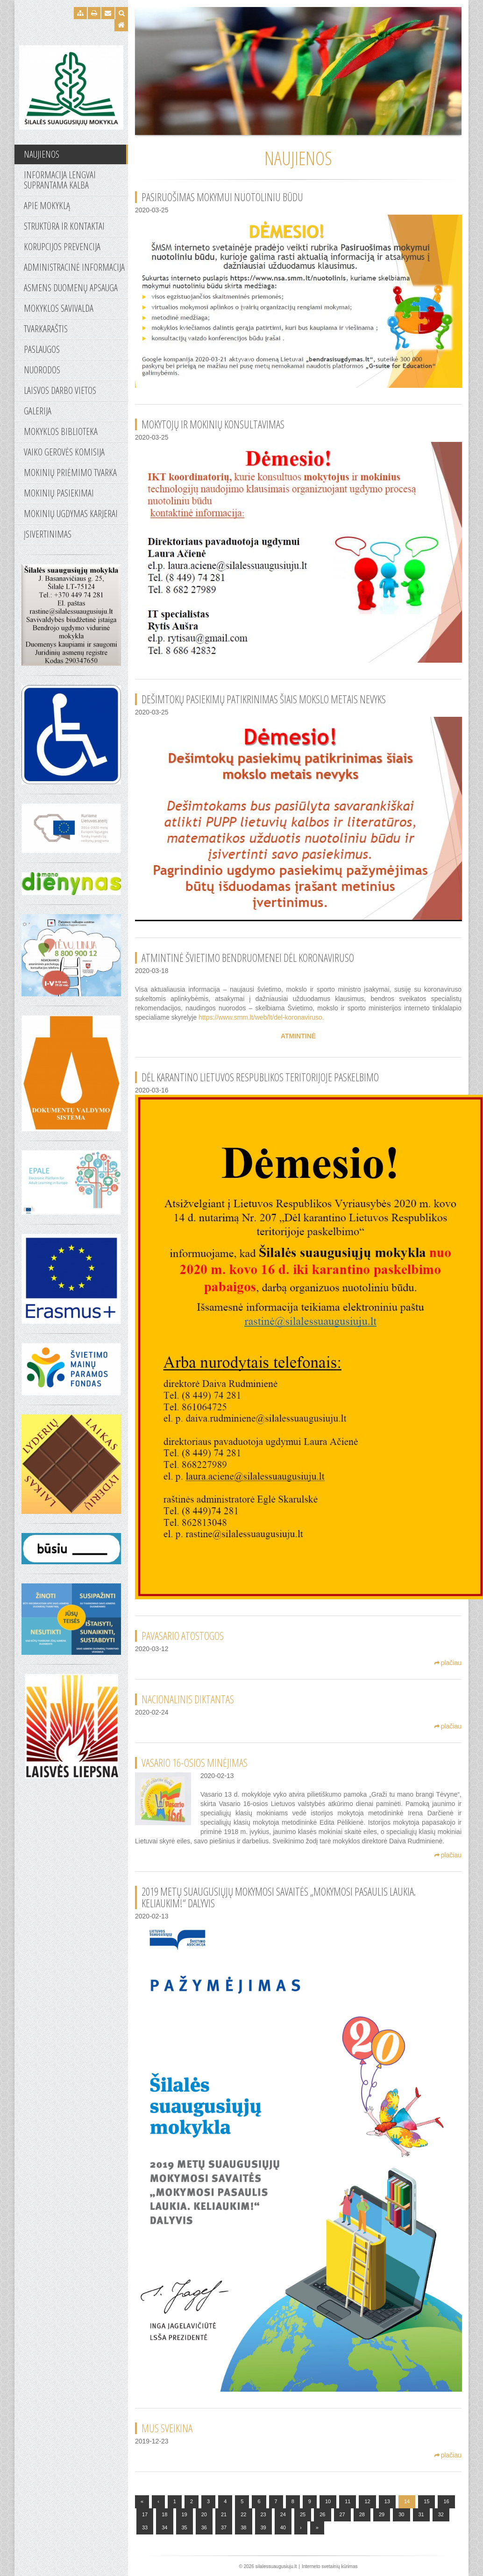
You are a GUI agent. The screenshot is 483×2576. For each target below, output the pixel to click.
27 (342, 2514)
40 (283, 2527)
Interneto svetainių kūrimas (330, 2566)
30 (401, 2514)
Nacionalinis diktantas (188, 1699)
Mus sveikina (167, 2428)
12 (367, 2501)
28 (362, 2514)
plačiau (448, 1662)
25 (302, 2514)
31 (421, 2514)
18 (164, 2514)
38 (243, 2527)
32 (441, 2514)
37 (224, 2527)
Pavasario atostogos (183, 1635)
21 (224, 2514)
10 (328, 2501)
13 (387, 2501)
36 (204, 2527)
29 (381, 2514)
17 (145, 2514)
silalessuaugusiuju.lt (276, 2566)
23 (263, 2514)
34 (164, 2527)
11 (347, 2501)
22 (243, 2514)
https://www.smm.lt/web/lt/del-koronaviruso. (261, 1017)
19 (184, 2514)
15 (426, 2501)
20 (204, 2514)
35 (184, 2527)
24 (283, 2514)
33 (145, 2527)
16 (446, 2501)
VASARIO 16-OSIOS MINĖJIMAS (195, 1762)
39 (263, 2527)
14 (407, 2501)
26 (322, 2514)
